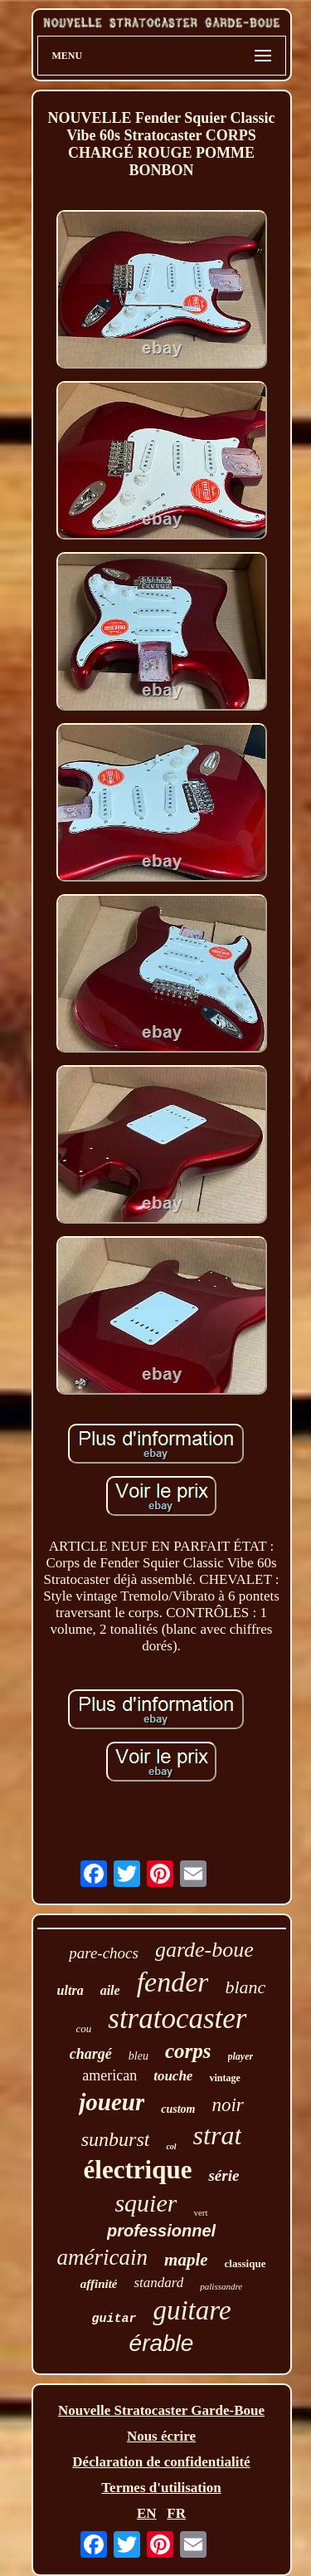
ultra (70, 1990)
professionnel (161, 2231)
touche (172, 2076)
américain (102, 2257)
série (223, 2175)
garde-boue (204, 1950)
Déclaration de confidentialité (161, 2462)
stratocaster (177, 2018)
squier (145, 2203)
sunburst (115, 2139)
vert (200, 2212)
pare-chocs (103, 1953)
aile (110, 1990)
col (171, 2146)
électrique (138, 2169)
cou (83, 2028)
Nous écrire (161, 2436)
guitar (113, 2319)
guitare (192, 2310)
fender (173, 1982)
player (241, 2056)
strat (217, 2135)
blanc (245, 1987)
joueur (111, 2102)
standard (158, 2282)
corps (188, 2051)
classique (245, 2263)
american (109, 2075)
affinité (99, 2283)
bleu (138, 2056)
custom (178, 2109)
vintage (224, 2078)
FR (176, 2513)
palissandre (221, 2286)
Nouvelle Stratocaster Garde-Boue (161, 2410)
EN (147, 2513)
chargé (91, 2054)
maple (186, 2260)
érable (161, 2343)
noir (227, 2105)
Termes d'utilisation (161, 2487)
